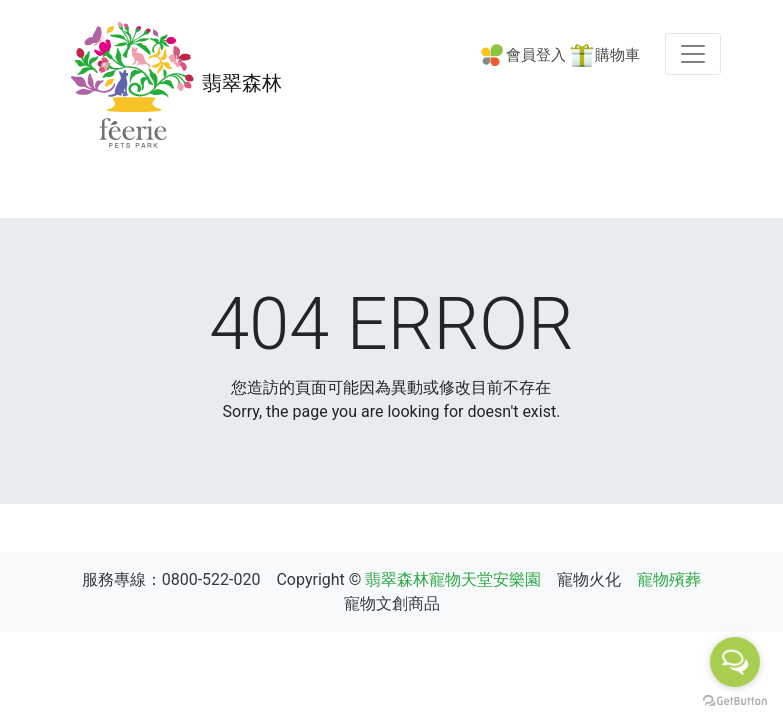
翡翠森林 (172, 85)
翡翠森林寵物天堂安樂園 (453, 579)
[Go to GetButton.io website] (735, 700)
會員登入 (536, 55)
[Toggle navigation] (693, 54)
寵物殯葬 (669, 579)
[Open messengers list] (735, 662)
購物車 (617, 55)
